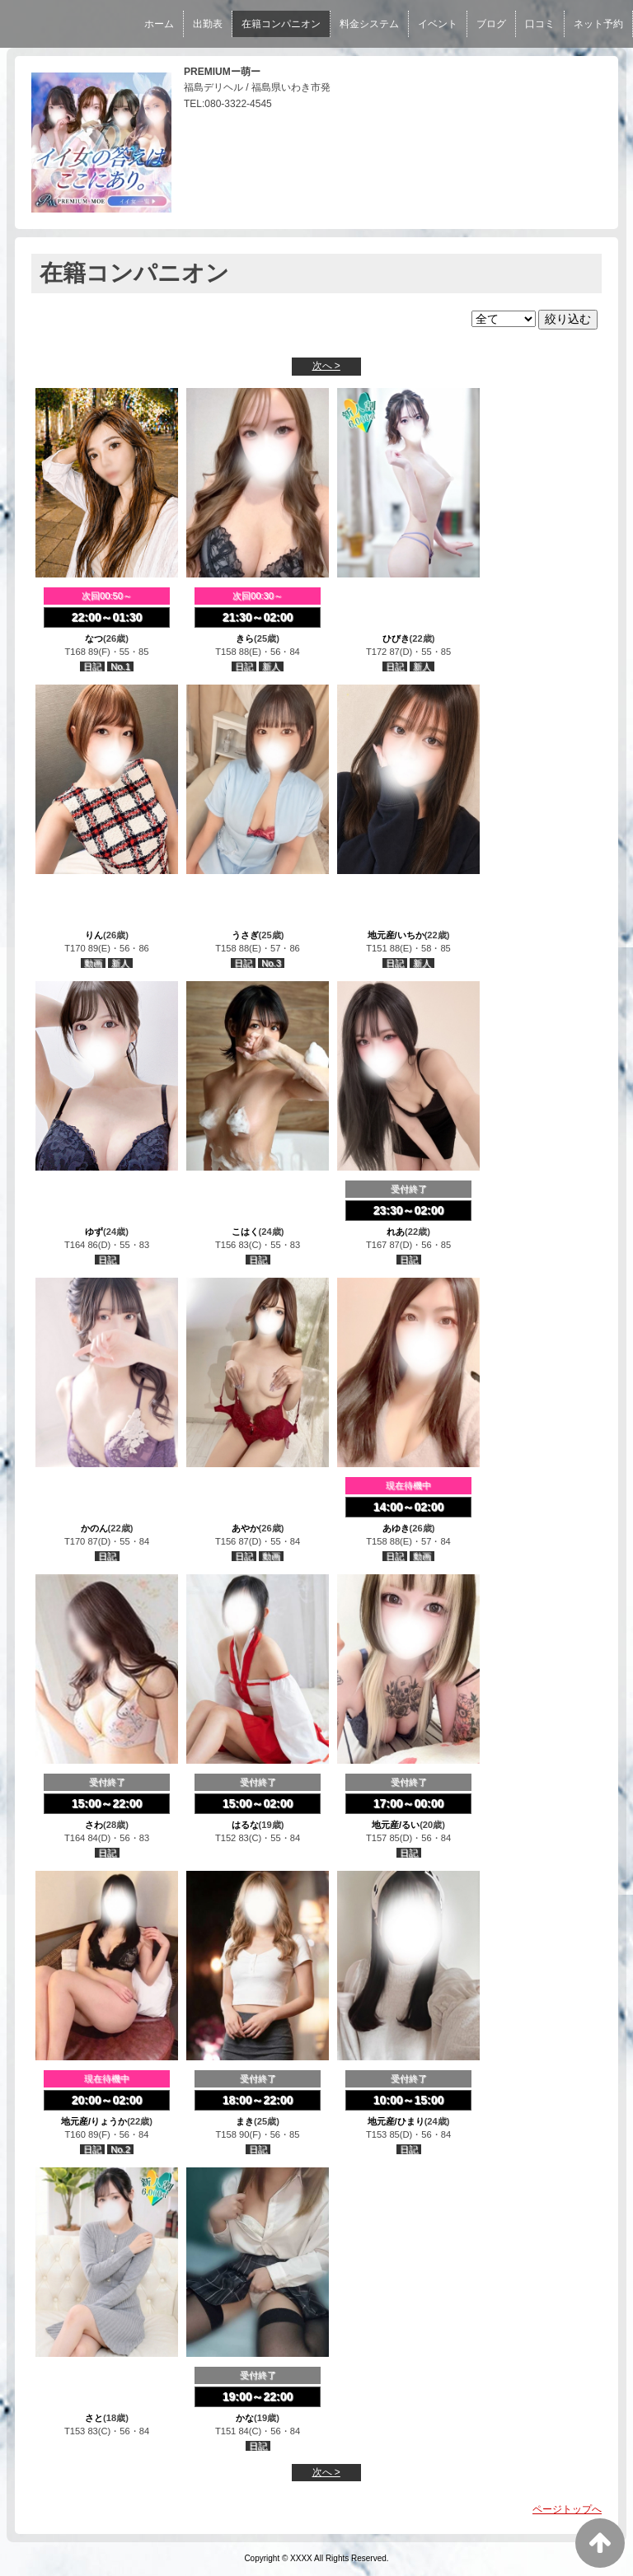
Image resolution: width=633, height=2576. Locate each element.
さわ (94, 1825)
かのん (94, 1528)
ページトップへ (567, 2509)
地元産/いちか (396, 935)
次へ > (326, 366)
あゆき (396, 1528)
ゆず (94, 1232)
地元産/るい (396, 1825)
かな (245, 2418)
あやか (245, 1528)
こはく (245, 1232)
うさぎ (245, 935)
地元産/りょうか (94, 2121)
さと (94, 2418)
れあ (396, 1232)
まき (245, 2121)
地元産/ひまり (396, 2121)
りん (94, 935)
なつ (94, 638)
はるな (245, 1825)
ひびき (396, 638)
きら (245, 638)
